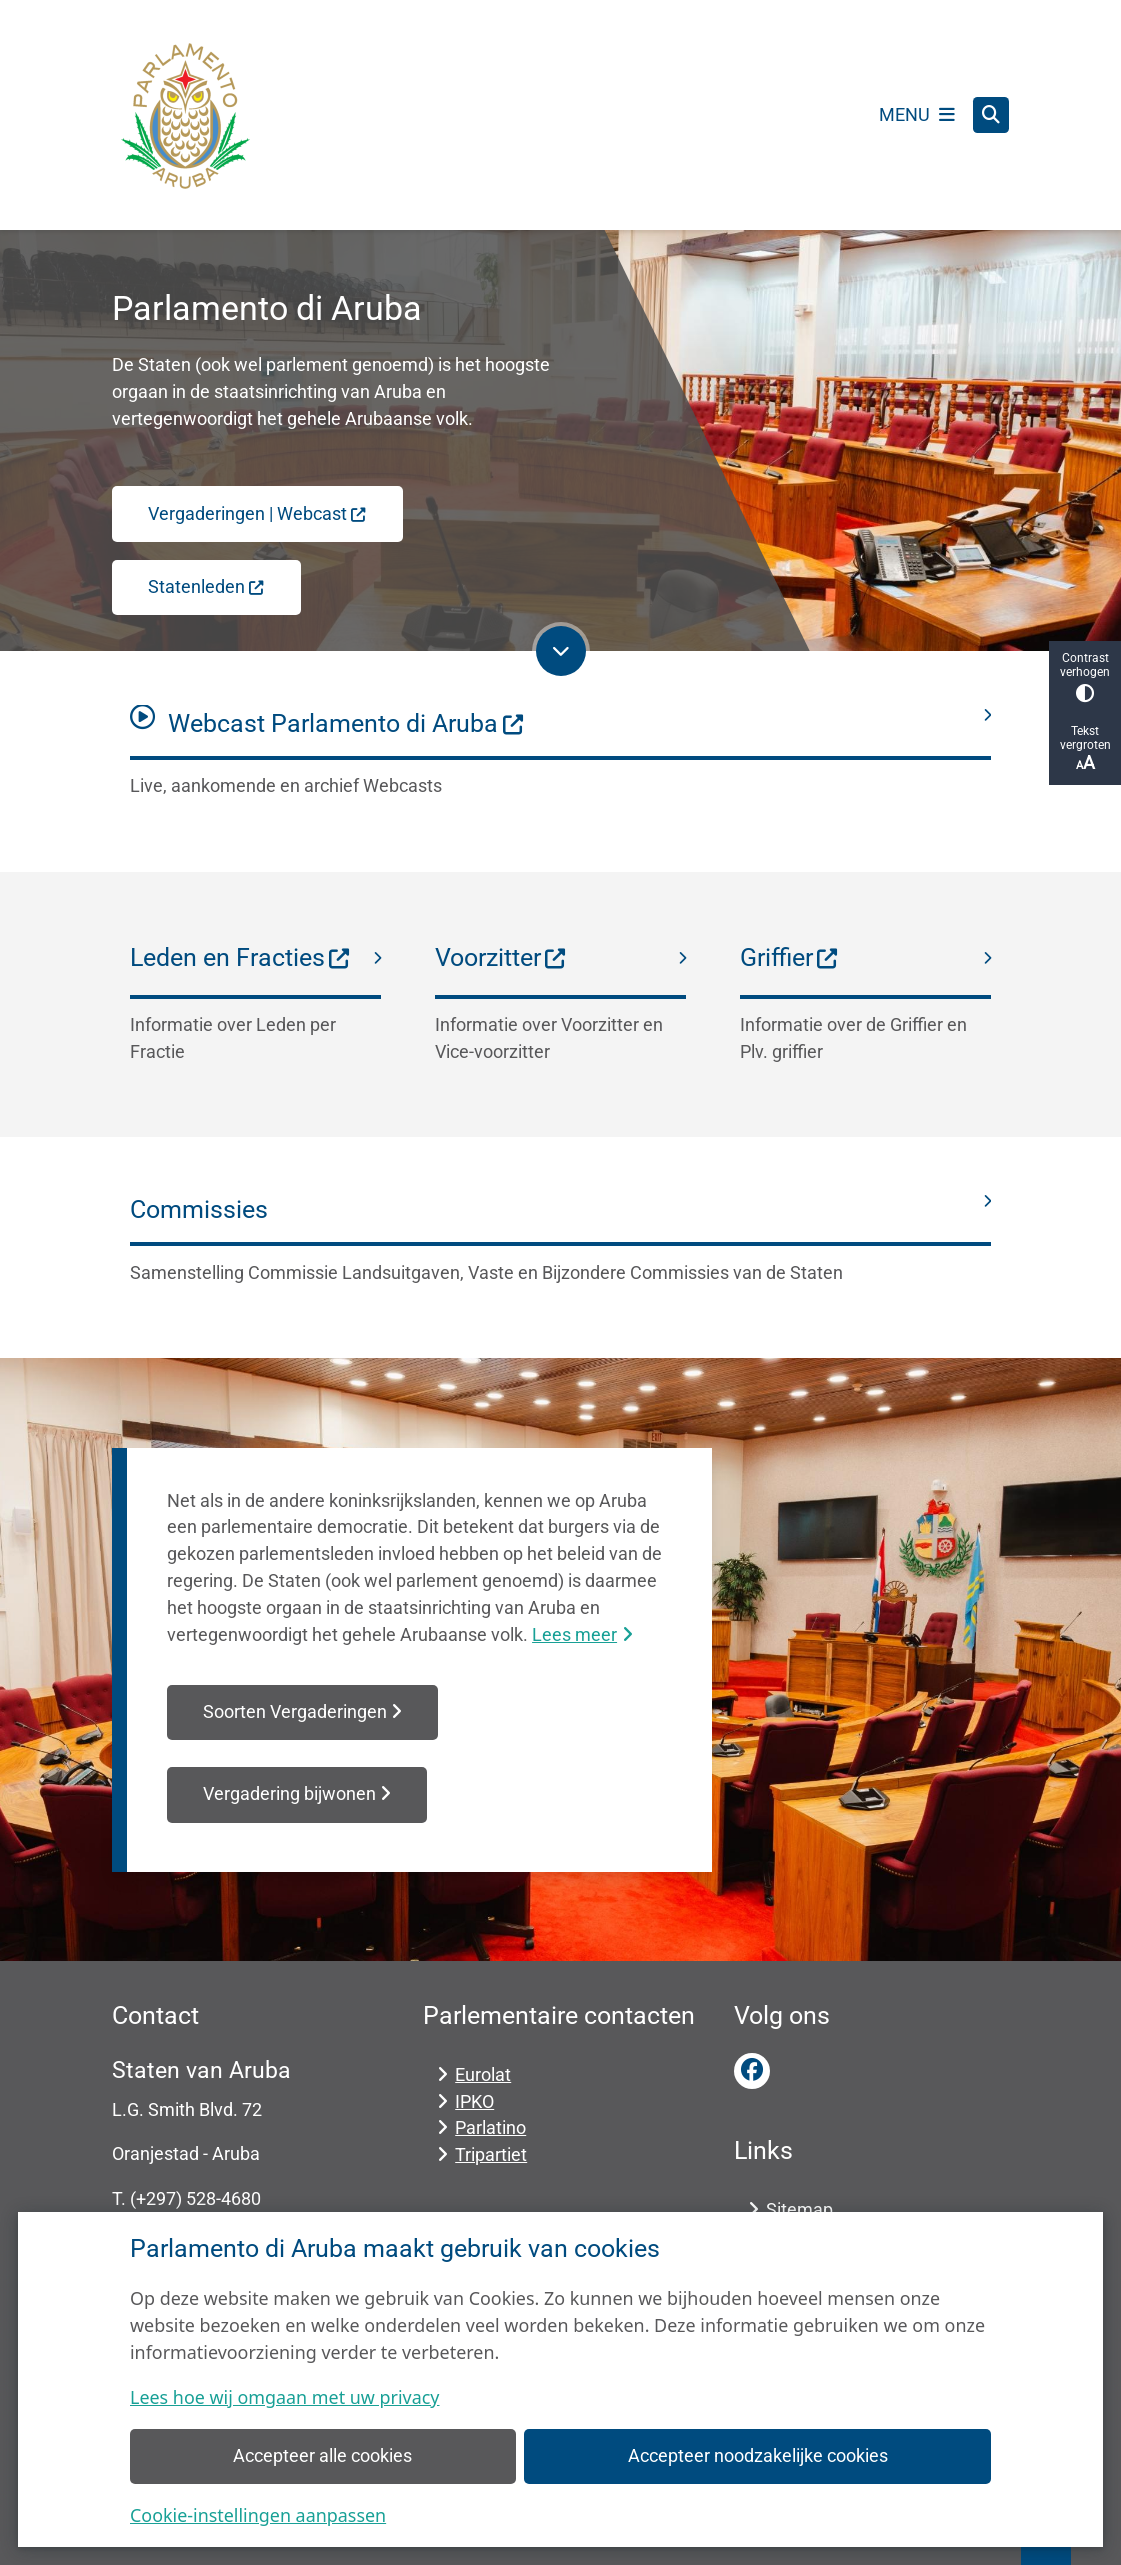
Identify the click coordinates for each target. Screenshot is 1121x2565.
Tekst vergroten (1085, 748)
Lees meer (582, 1634)
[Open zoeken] (991, 115)
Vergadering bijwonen (297, 1794)
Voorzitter (501, 957)
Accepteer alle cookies (322, 2455)
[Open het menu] (917, 115)
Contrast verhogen (1085, 676)
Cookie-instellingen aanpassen (258, 2515)
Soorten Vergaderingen (302, 1711)
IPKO (474, 2101)
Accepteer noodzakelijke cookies (758, 2455)
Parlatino (490, 2127)
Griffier (789, 957)
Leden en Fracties (240, 957)
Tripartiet (491, 2154)
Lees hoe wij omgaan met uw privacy (285, 2397)
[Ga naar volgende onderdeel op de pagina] (561, 651)
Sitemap (799, 2209)
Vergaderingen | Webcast (257, 513)
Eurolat (483, 2074)
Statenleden (206, 586)
